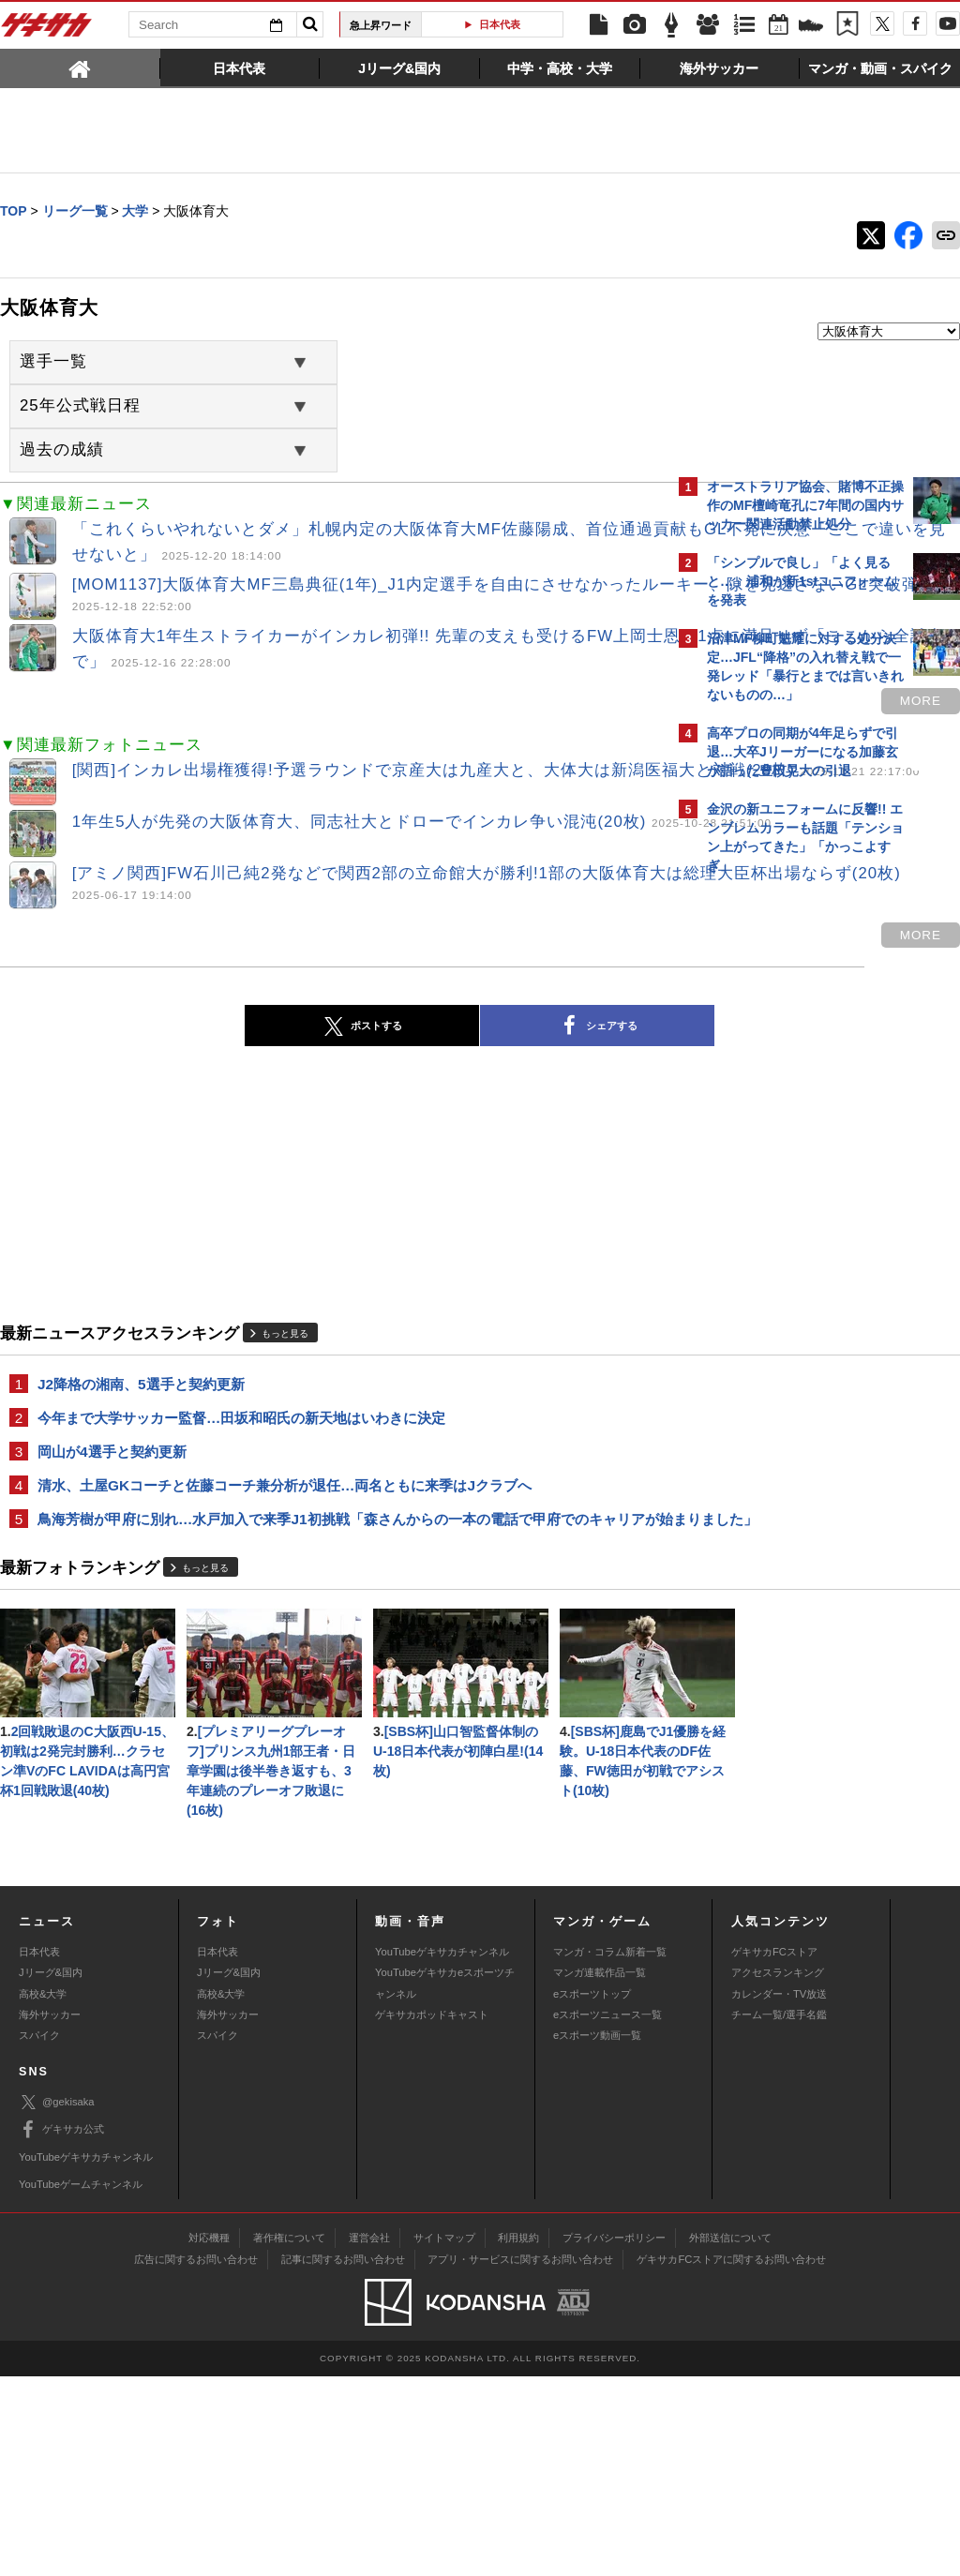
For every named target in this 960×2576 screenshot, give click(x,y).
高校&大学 (43, 2193)
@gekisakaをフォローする (782, 1167)
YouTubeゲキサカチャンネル (442, 2151)
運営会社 (369, 2437)
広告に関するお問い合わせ (196, 2458)
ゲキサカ (47, 30)
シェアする (433, 1041)
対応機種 (209, 2437)
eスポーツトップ (592, 2193)
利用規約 (518, 2437)
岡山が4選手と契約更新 (112, 1468)
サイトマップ (444, 2437)
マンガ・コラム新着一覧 (610, 2151)
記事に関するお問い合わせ (343, 2458)
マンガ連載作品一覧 (599, 2172)
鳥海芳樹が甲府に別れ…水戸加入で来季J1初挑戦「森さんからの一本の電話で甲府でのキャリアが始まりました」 (334, 1548)
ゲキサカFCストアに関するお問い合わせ (731, 2458)
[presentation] (80, 67)
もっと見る (285, 1348)
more (592, 705)
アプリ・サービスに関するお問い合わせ (520, 2458)
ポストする (198, 1041)
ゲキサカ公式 (61, 2329)
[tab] (80, 67)
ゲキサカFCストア (774, 2151)
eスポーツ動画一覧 (597, 2234)
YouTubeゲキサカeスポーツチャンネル (445, 2182)
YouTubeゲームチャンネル (80, 2383)
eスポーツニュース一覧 (607, 2214)
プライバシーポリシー (614, 2437)
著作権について (289, 2437)
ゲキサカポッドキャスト (431, 2214)
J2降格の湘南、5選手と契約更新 (141, 1399)
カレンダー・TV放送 (779, 2193)
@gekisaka (57, 2302)
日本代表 (499, 24)
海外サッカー (50, 2214)
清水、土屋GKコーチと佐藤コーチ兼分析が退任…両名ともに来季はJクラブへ (285, 1503)
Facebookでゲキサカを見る (785, 1206)
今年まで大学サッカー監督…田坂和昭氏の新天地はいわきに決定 (241, 1434)
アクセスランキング (777, 2172)
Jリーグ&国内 (50, 2172)
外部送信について (730, 2437)
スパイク (39, 2234)
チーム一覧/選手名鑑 (779, 2214)
